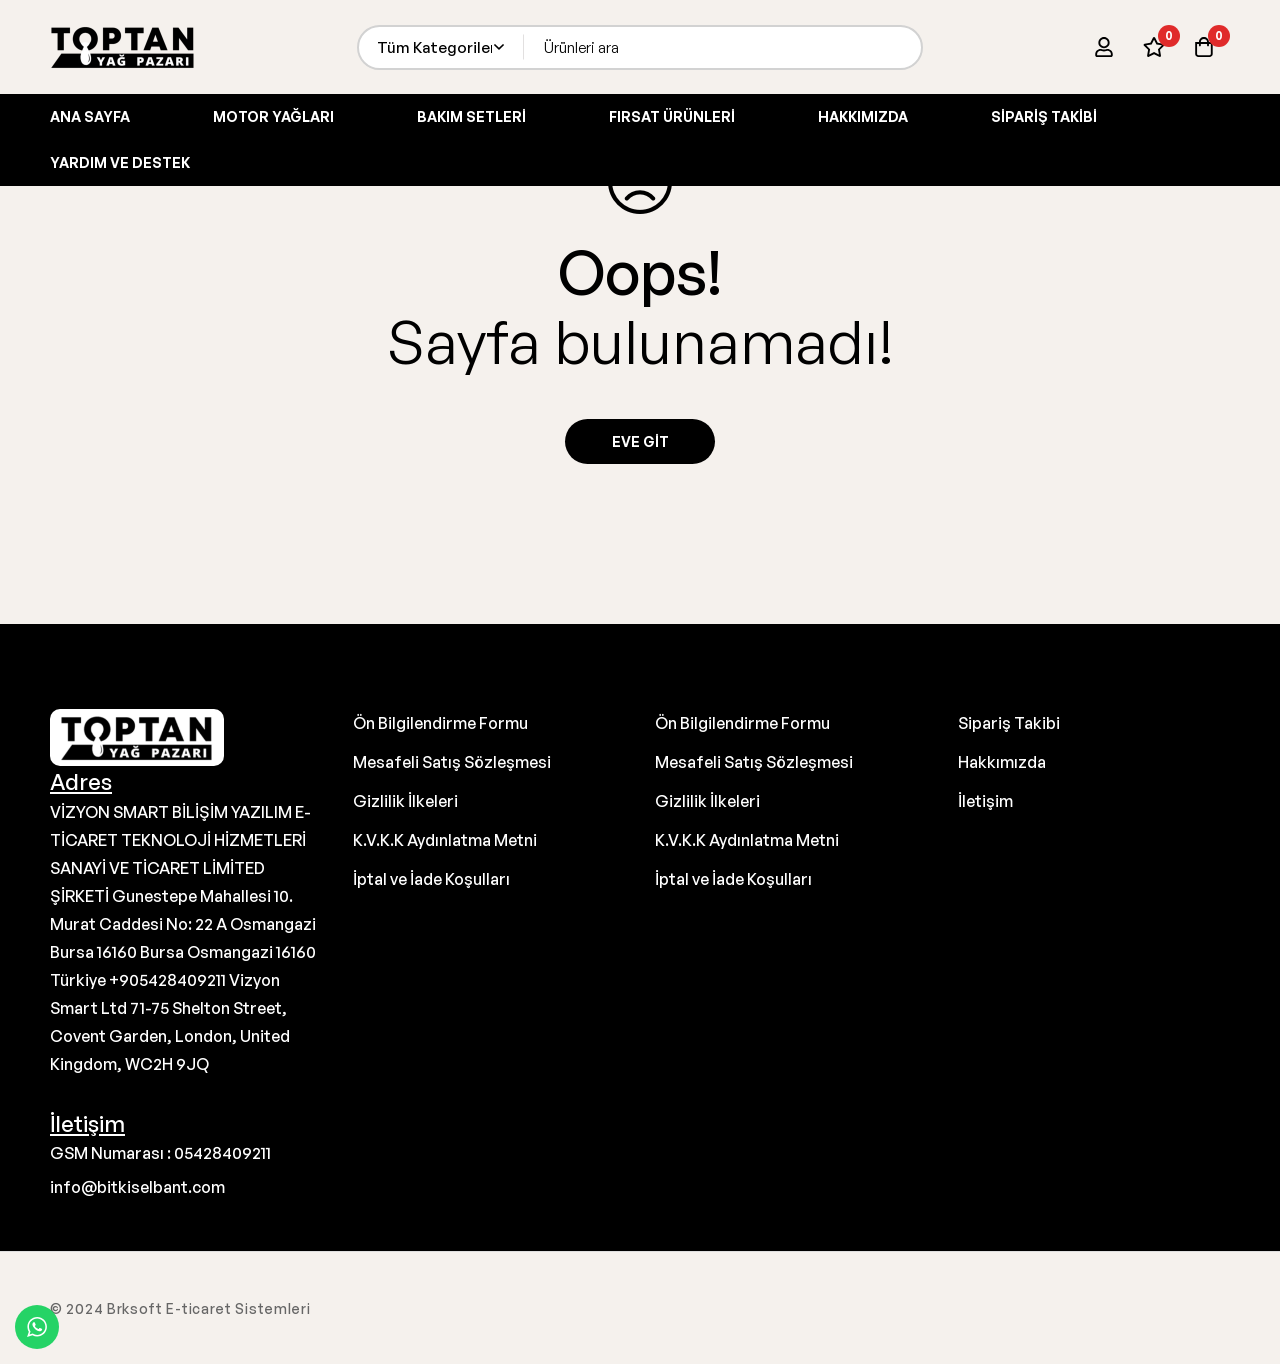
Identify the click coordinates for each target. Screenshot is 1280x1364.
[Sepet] (1204, 47)
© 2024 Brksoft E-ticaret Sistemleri (180, 1308)
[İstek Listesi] (1154, 47)
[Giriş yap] (1104, 47)
